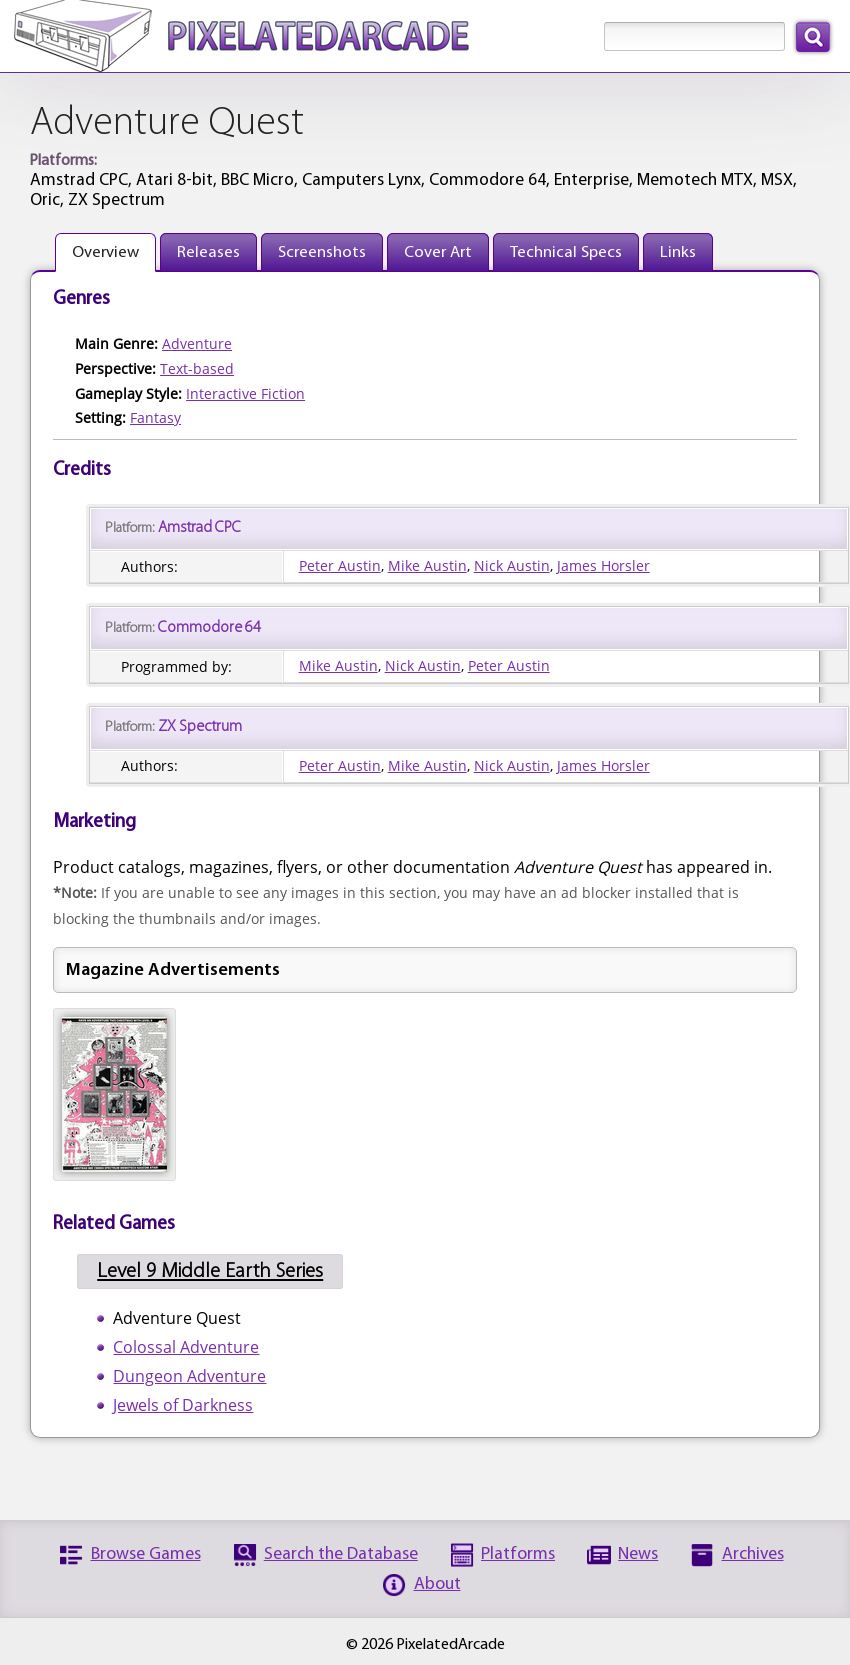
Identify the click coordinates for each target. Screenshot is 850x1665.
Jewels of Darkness (183, 1405)
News (638, 1554)
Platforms (518, 1554)
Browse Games (146, 1554)
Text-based (197, 368)
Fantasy (155, 417)
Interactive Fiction (245, 393)
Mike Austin (427, 565)
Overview (105, 252)
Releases (208, 252)
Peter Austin (340, 565)
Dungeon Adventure (189, 1376)
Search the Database (341, 1554)
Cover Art (438, 252)
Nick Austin (512, 565)
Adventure (197, 343)
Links (678, 252)
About (437, 1584)
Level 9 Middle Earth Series (210, 1271)
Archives (753, 1554)
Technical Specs (566, 252)
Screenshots (322, 252)
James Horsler (603, 565)
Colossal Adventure (186, 1347)
